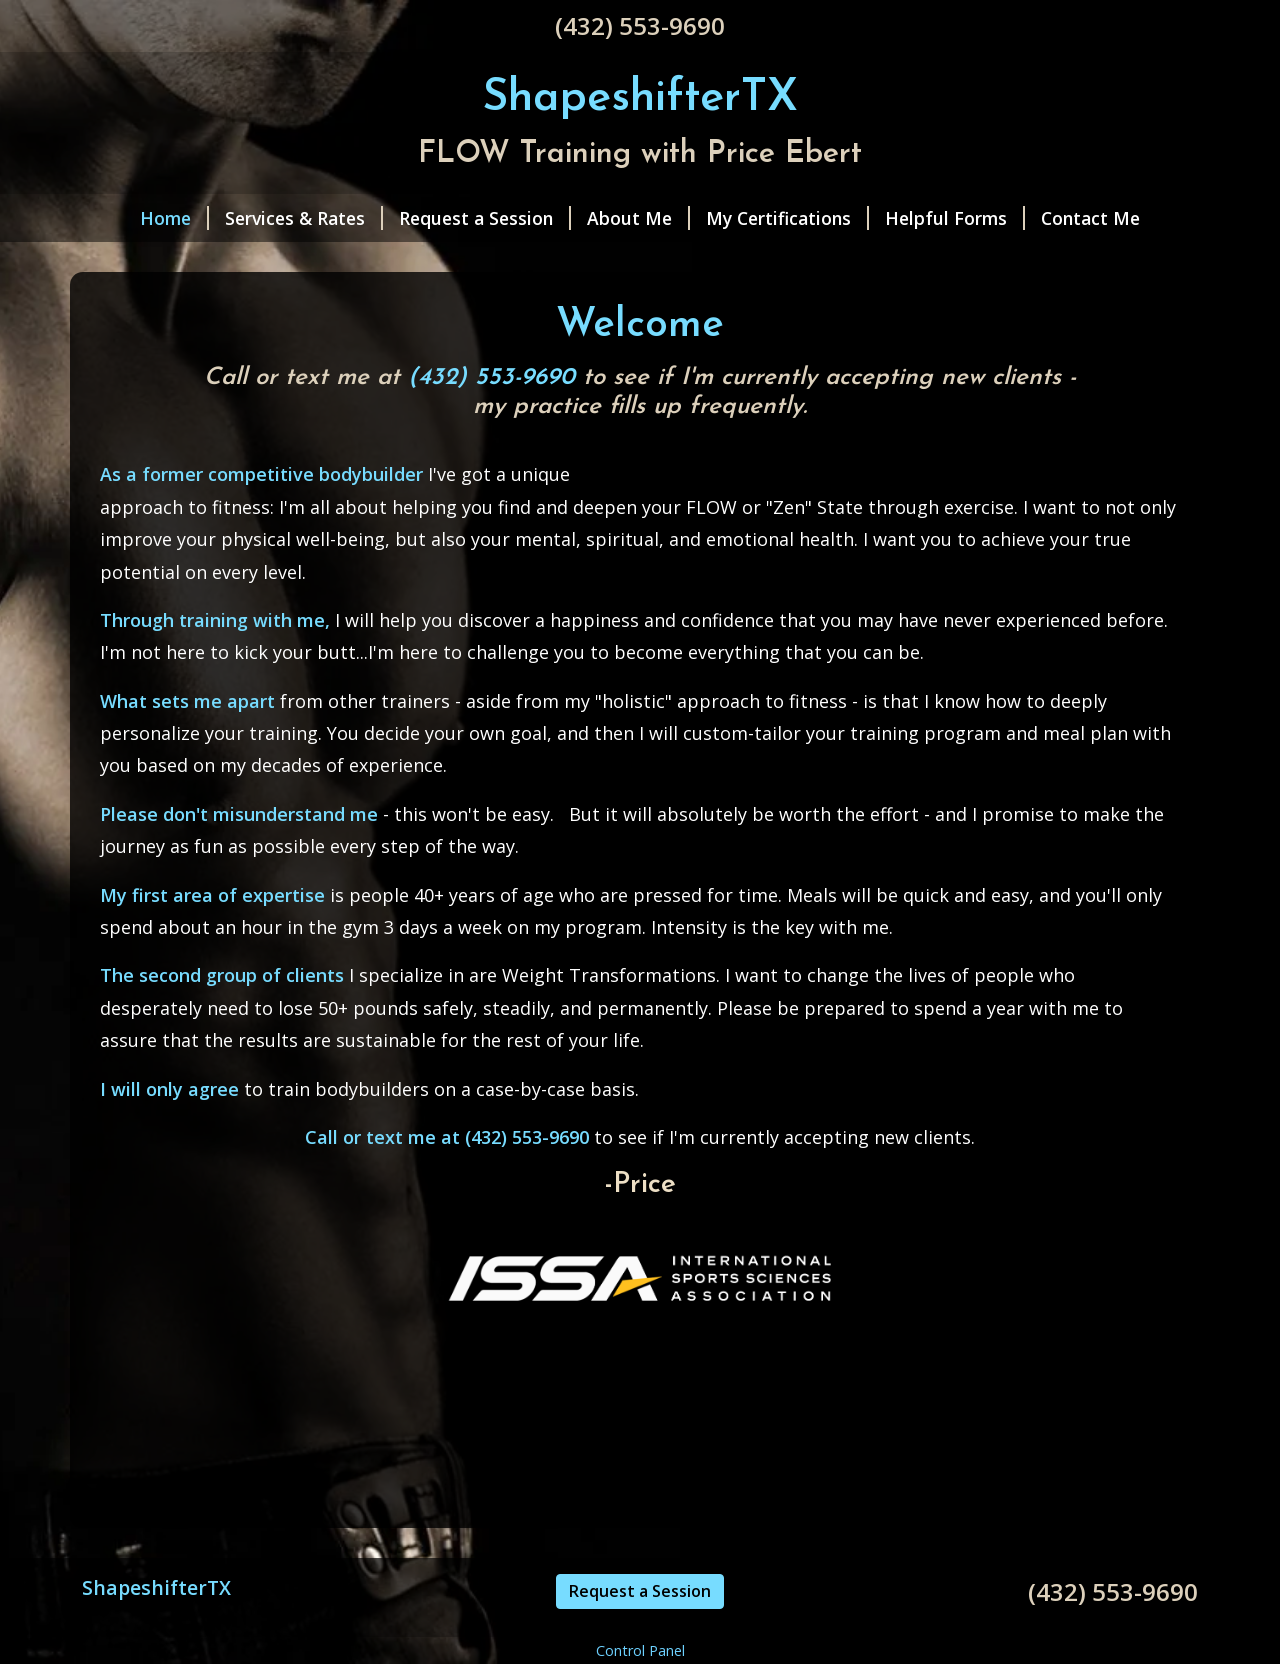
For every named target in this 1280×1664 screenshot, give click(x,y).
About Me (638, 218)
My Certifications (787, 218)
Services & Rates (304, 218)
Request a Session (485, 218)
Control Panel (640, 1650)
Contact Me (1090, 218)
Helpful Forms (955, 218)
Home (174, 218)
